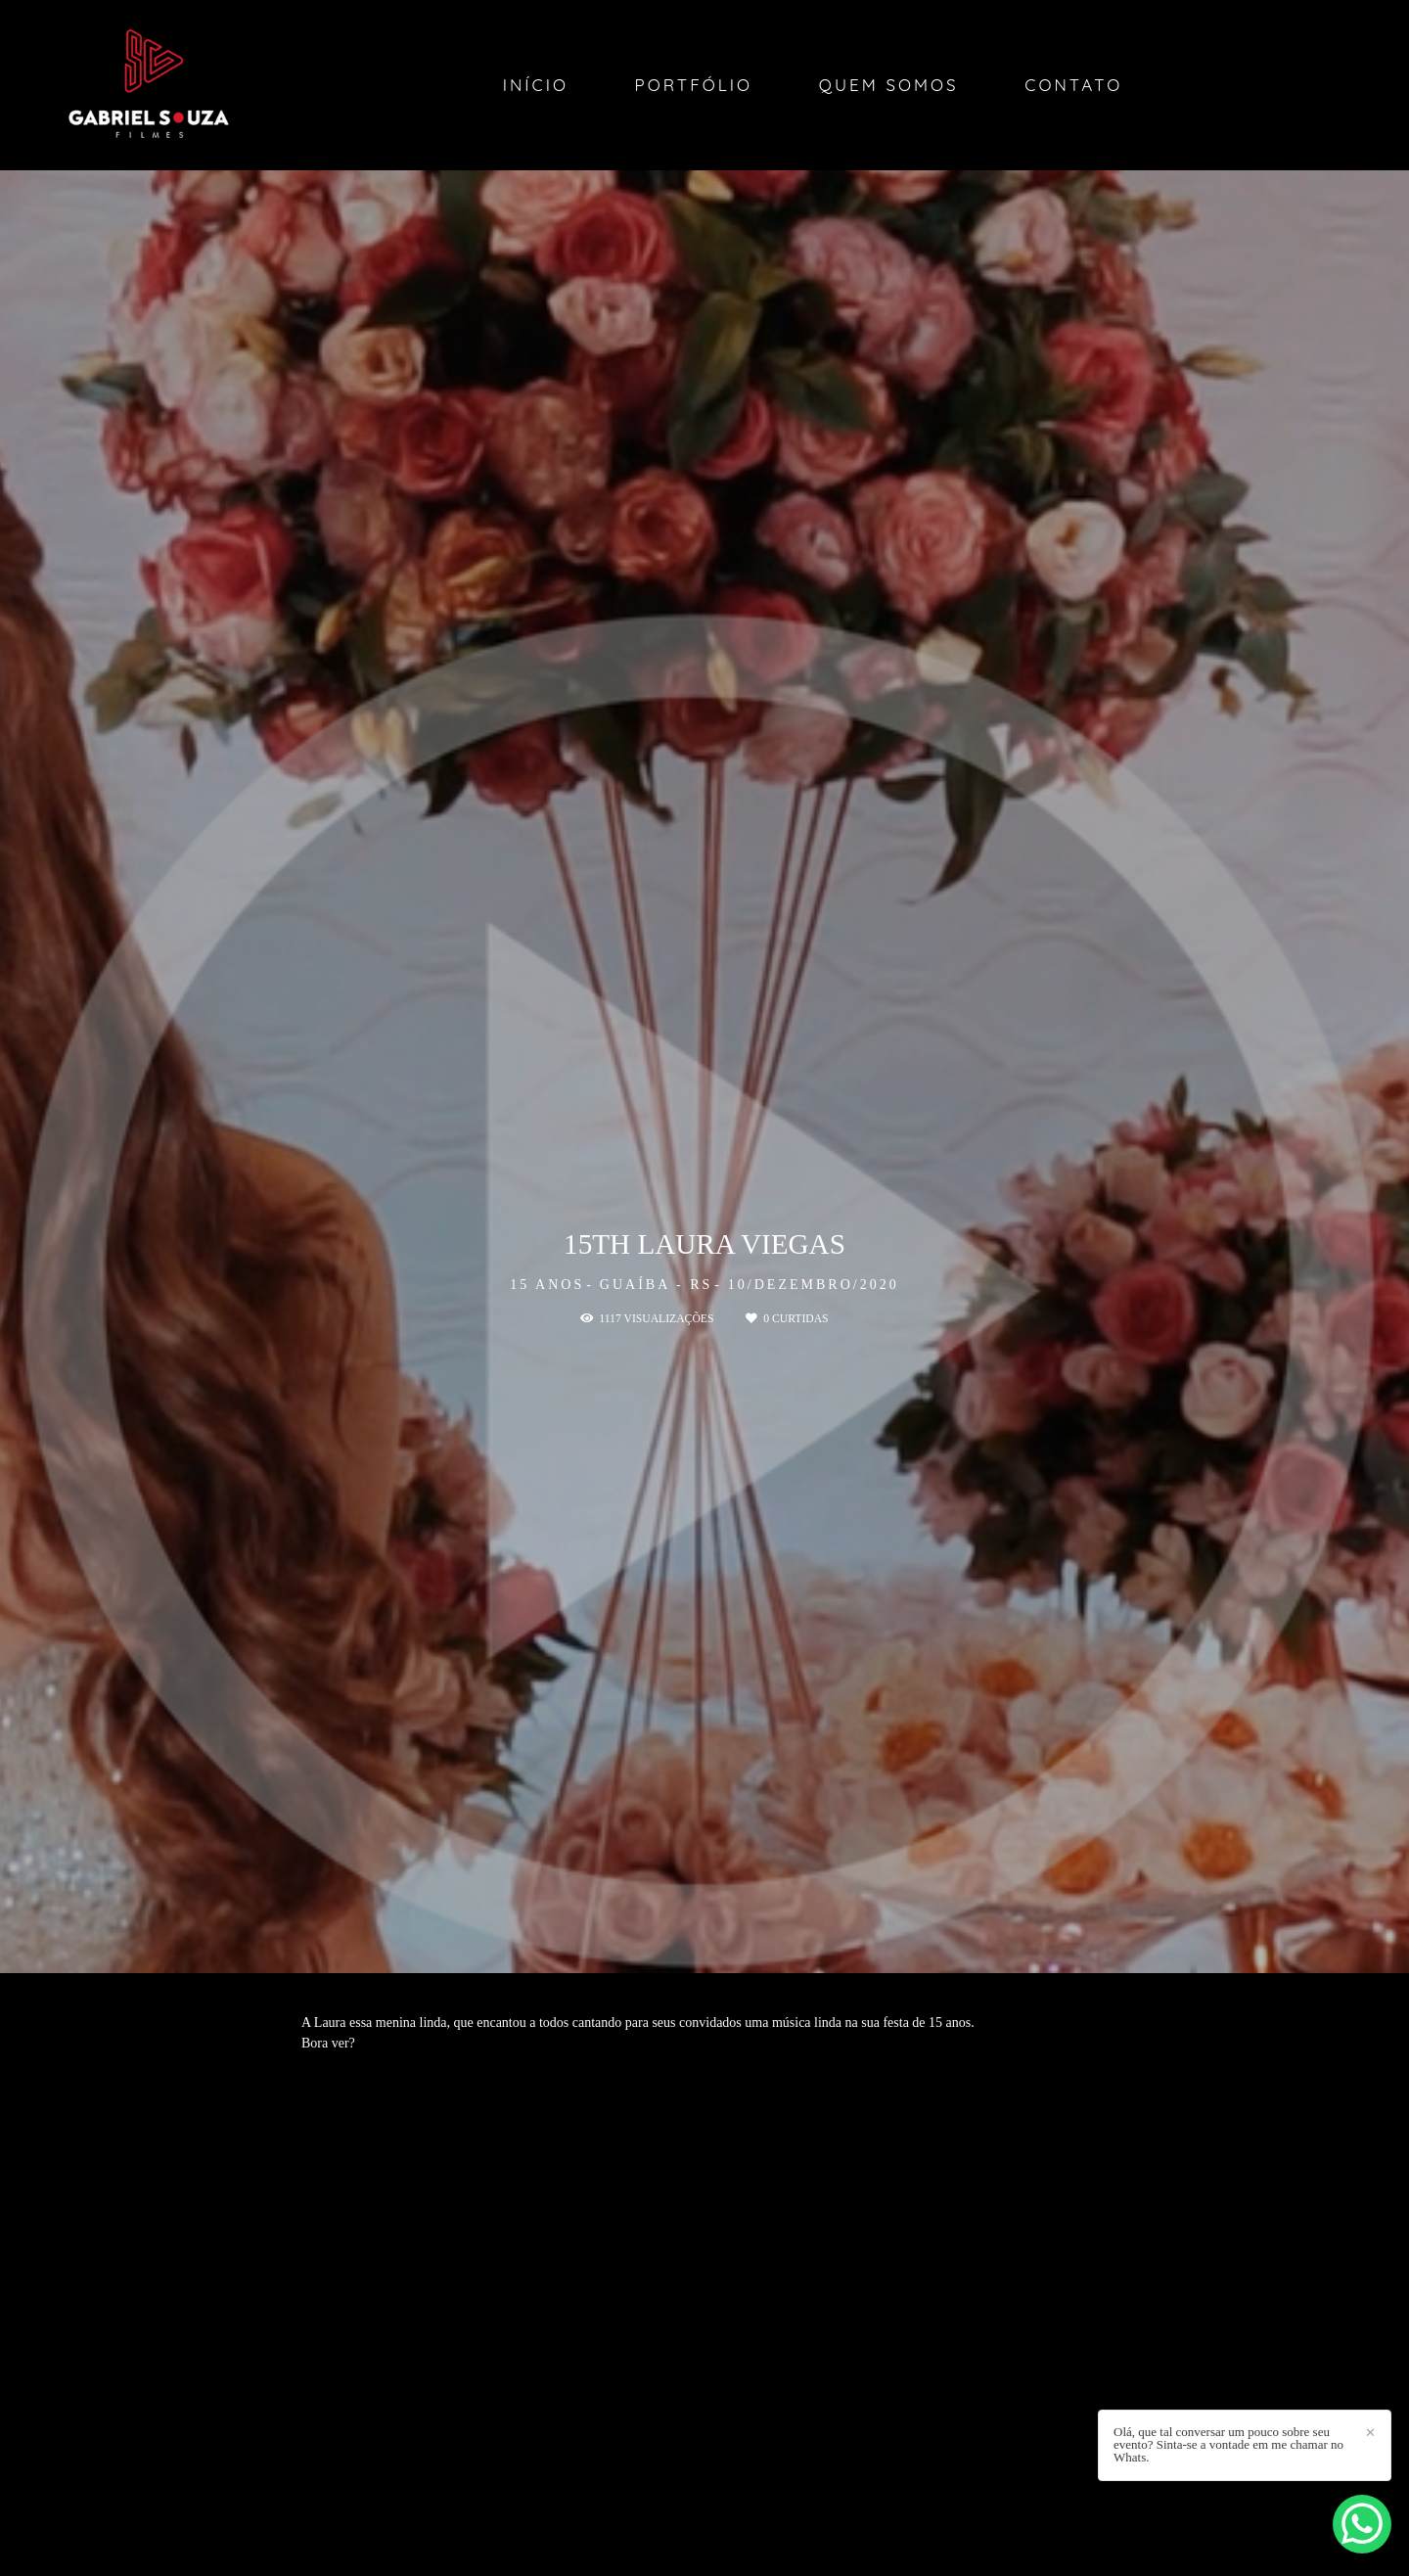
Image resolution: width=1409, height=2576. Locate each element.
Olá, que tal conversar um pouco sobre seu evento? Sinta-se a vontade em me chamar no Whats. (1228, 2444)
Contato (1073, 84)
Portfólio (694, 84)
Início (535, 84)
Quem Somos (889, 84)
